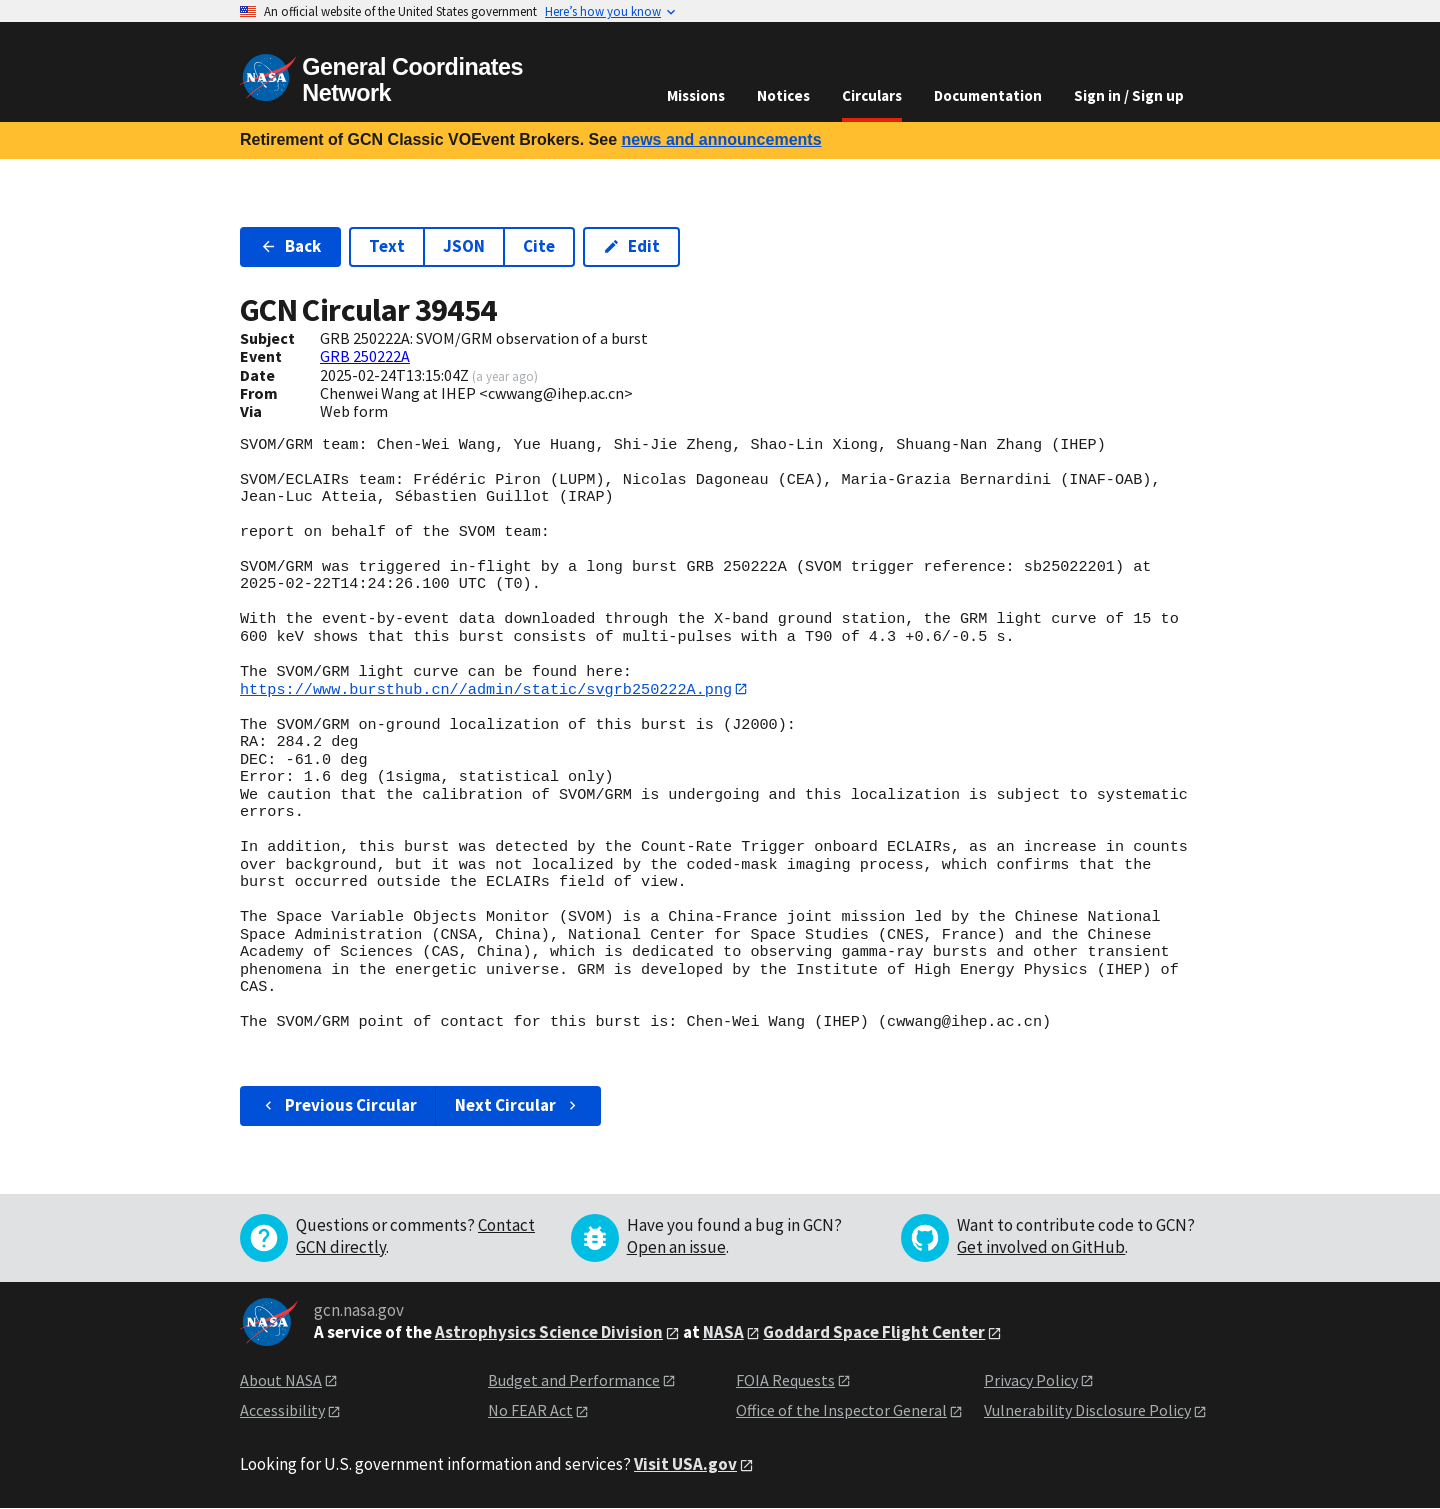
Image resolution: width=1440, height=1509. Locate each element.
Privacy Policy (1031, 1380)
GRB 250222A (365, 356)
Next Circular (518, 1106)
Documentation (988, 95)
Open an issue (676, 1247)
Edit (631, 246)
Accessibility (282, 1411)
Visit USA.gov (685, 1464)
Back (290, 246)
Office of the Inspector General (841, 1411)
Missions (696, 95)
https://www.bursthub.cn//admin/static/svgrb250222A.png (486, 689)
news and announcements (721, 139)
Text (387, 246)
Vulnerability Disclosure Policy (1087, 1411)
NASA (723, 1332)
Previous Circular (338, 1106)
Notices (783, 95)
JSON (464, 246)
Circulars (872, 95)
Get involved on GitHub (1041, 1247)
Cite (539, 246)
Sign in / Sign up (1129, 95)
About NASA (281, 1380)
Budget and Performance (574, 1380)
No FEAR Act (530, 1411)
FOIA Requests (785, 1380)
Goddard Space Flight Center (874, 1332)
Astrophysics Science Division (549, 1332)
